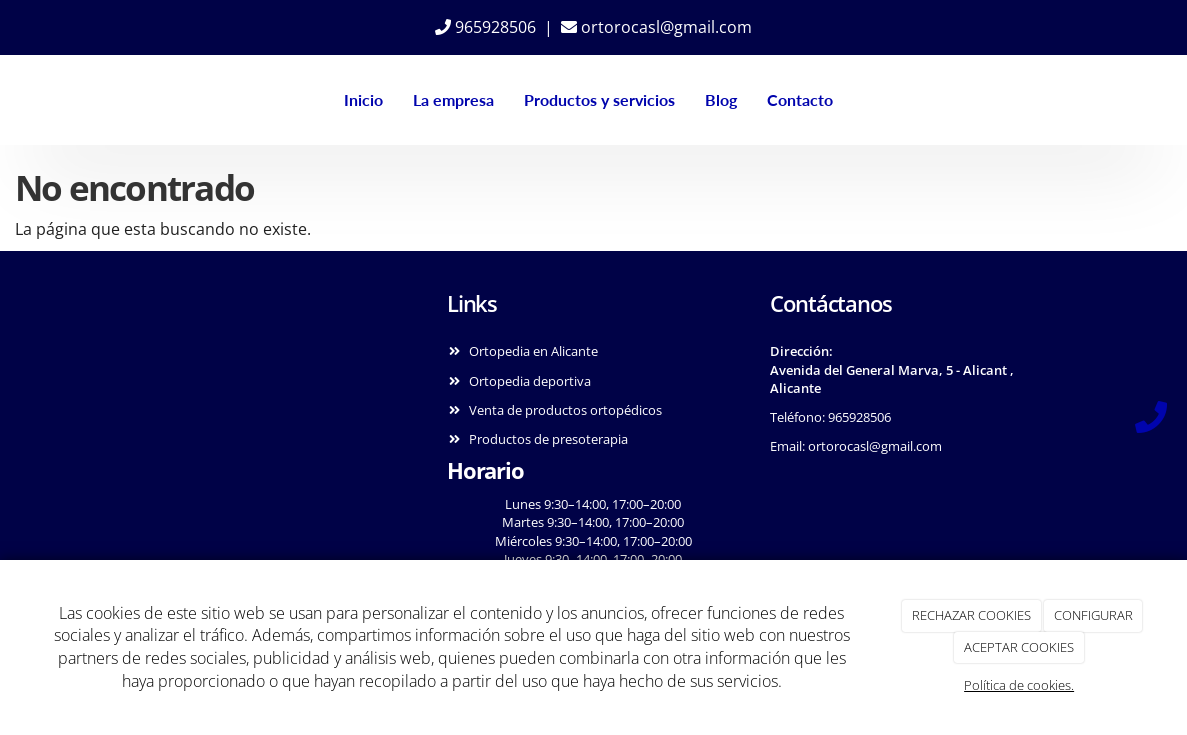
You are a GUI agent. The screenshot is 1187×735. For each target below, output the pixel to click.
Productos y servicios (599, 99)
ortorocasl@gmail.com (656, 27)
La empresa (453, 99)
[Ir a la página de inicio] (119, 100)
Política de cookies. (1019, 685)
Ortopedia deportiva (530, 381)
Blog (721, 99)
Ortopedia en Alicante (533, 351)
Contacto (800, 99)
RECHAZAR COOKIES (971, 615)
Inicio (363, 99)
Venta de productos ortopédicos (565, 410)
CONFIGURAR (1093, 615)
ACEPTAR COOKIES (1019, 647)
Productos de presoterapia (548, 439)
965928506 (485, 27)
